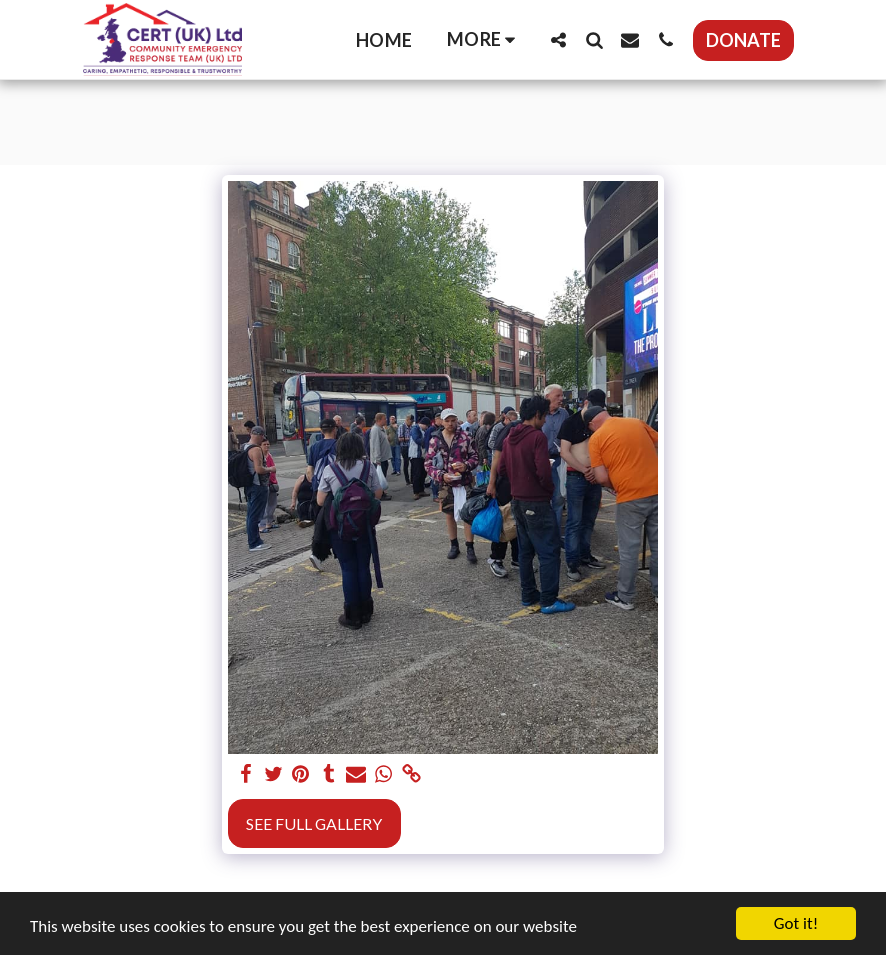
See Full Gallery (314, 823)
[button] (558, 39)
